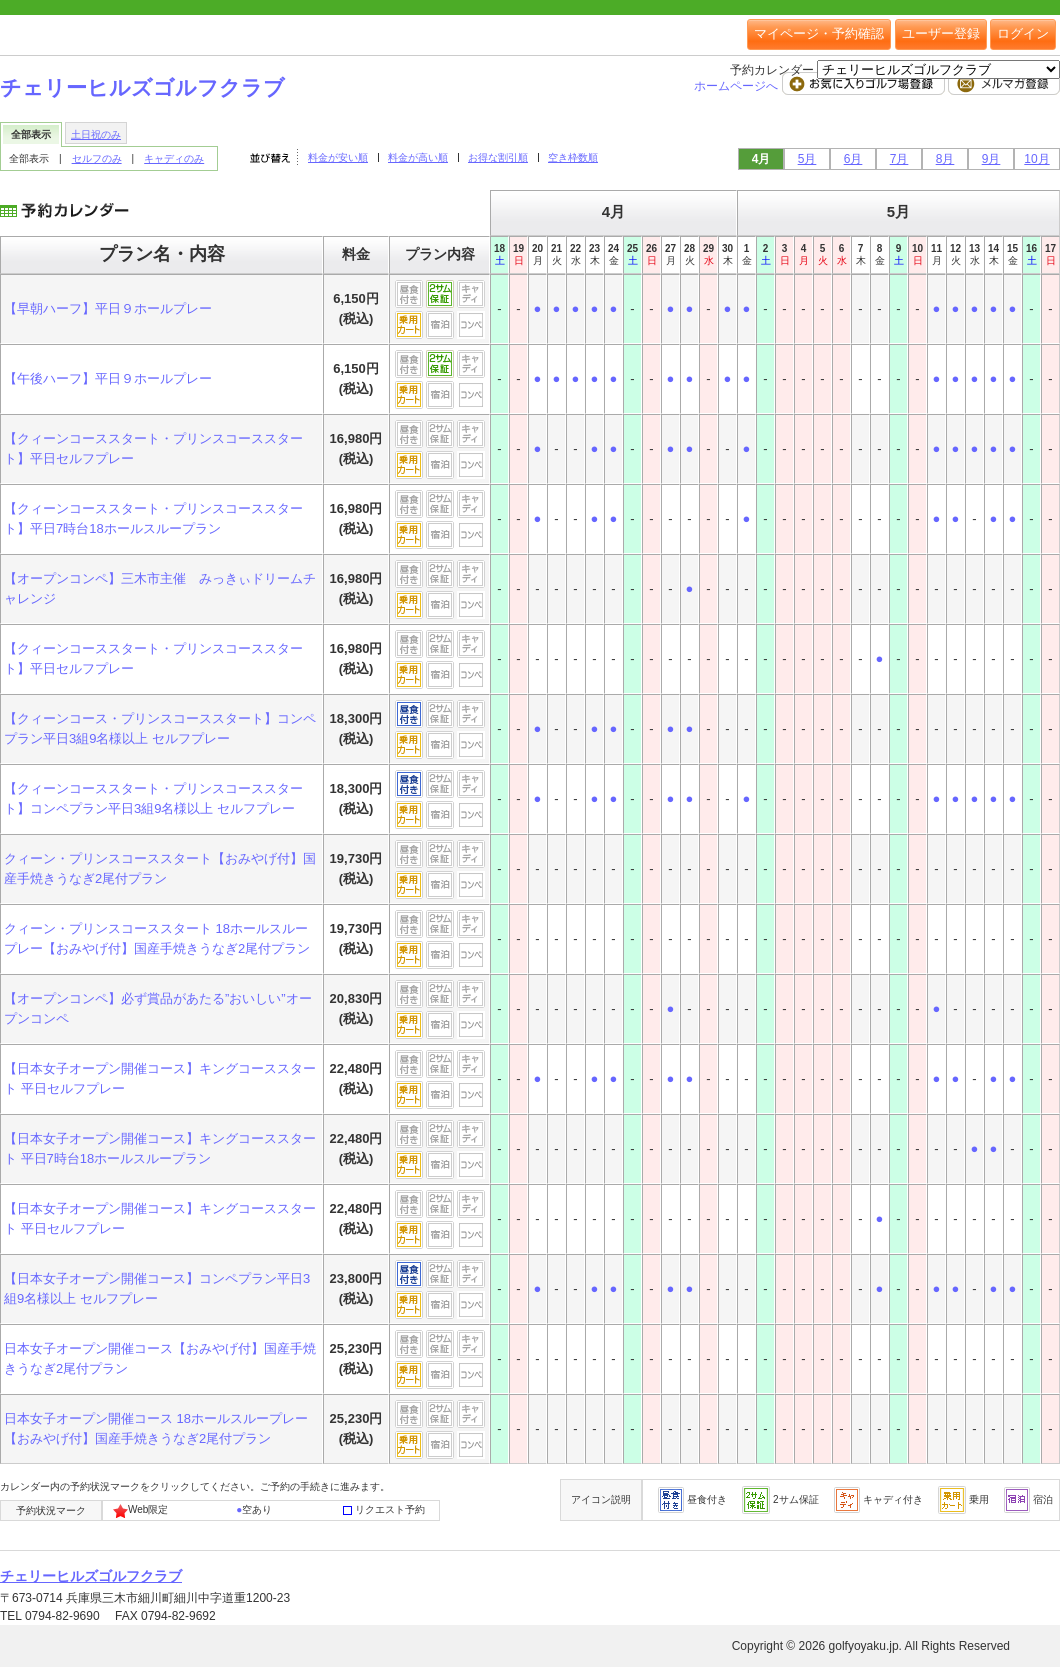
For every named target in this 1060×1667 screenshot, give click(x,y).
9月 (991, 159)
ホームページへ (737, 86)
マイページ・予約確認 (819, 33)
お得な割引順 (498, 157)
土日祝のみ (96, 134)
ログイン (1023, 33)
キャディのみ (174, 158)
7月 (899, 159)
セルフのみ (97, 158)
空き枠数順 (573, 157)
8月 (945, 159)
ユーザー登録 (941, 33)
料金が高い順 (418, 157)
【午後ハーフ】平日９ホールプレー (108, 378)
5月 (807, 159)
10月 (1036, 159)
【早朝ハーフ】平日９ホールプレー (108, 308)
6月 (853, 159)
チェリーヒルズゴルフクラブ (142, 87)
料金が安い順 (338, 157)
